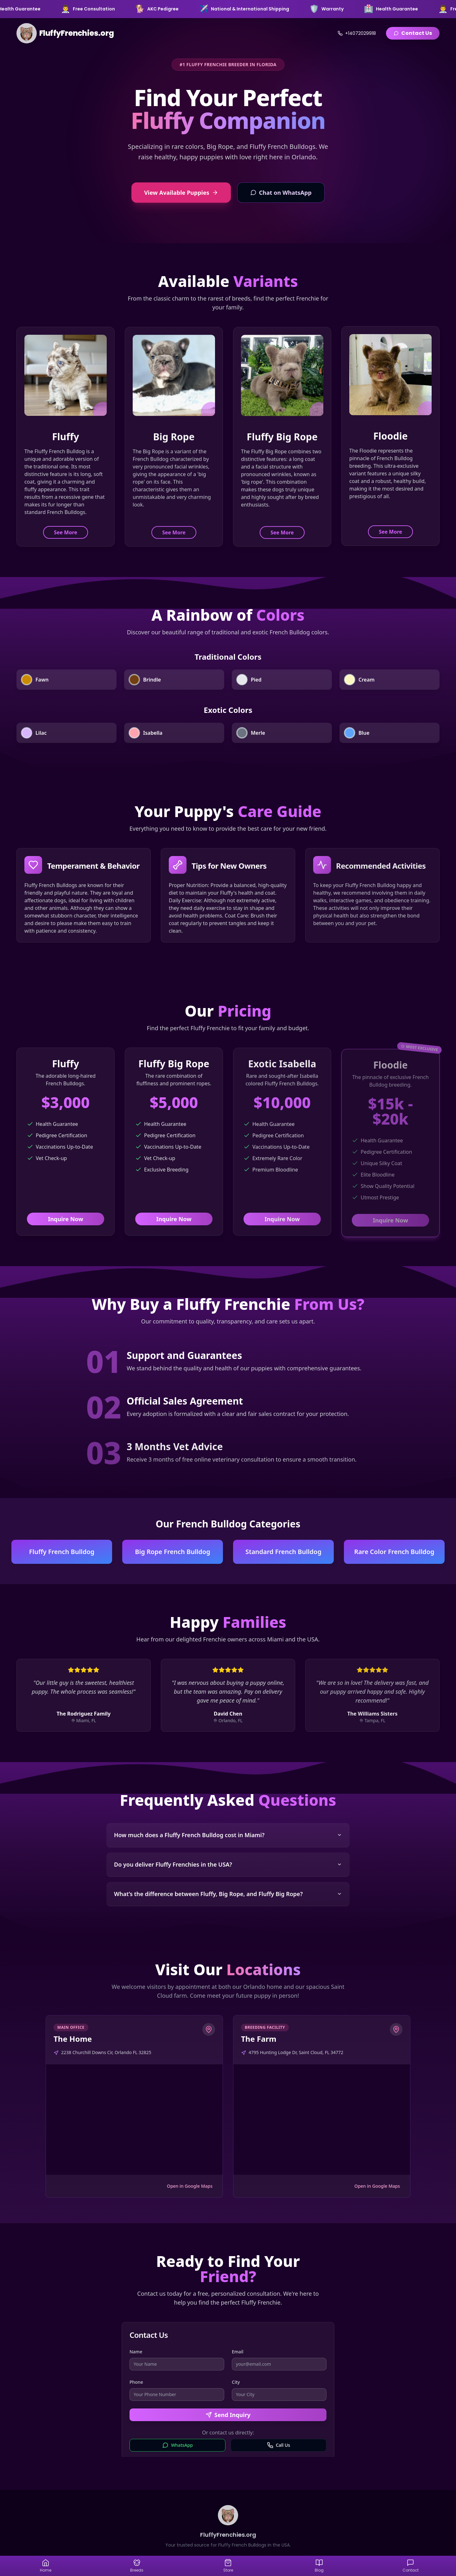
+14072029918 (357, 33)
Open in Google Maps (189, 2186)
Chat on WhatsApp (281, 192)
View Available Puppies (181, 192)
